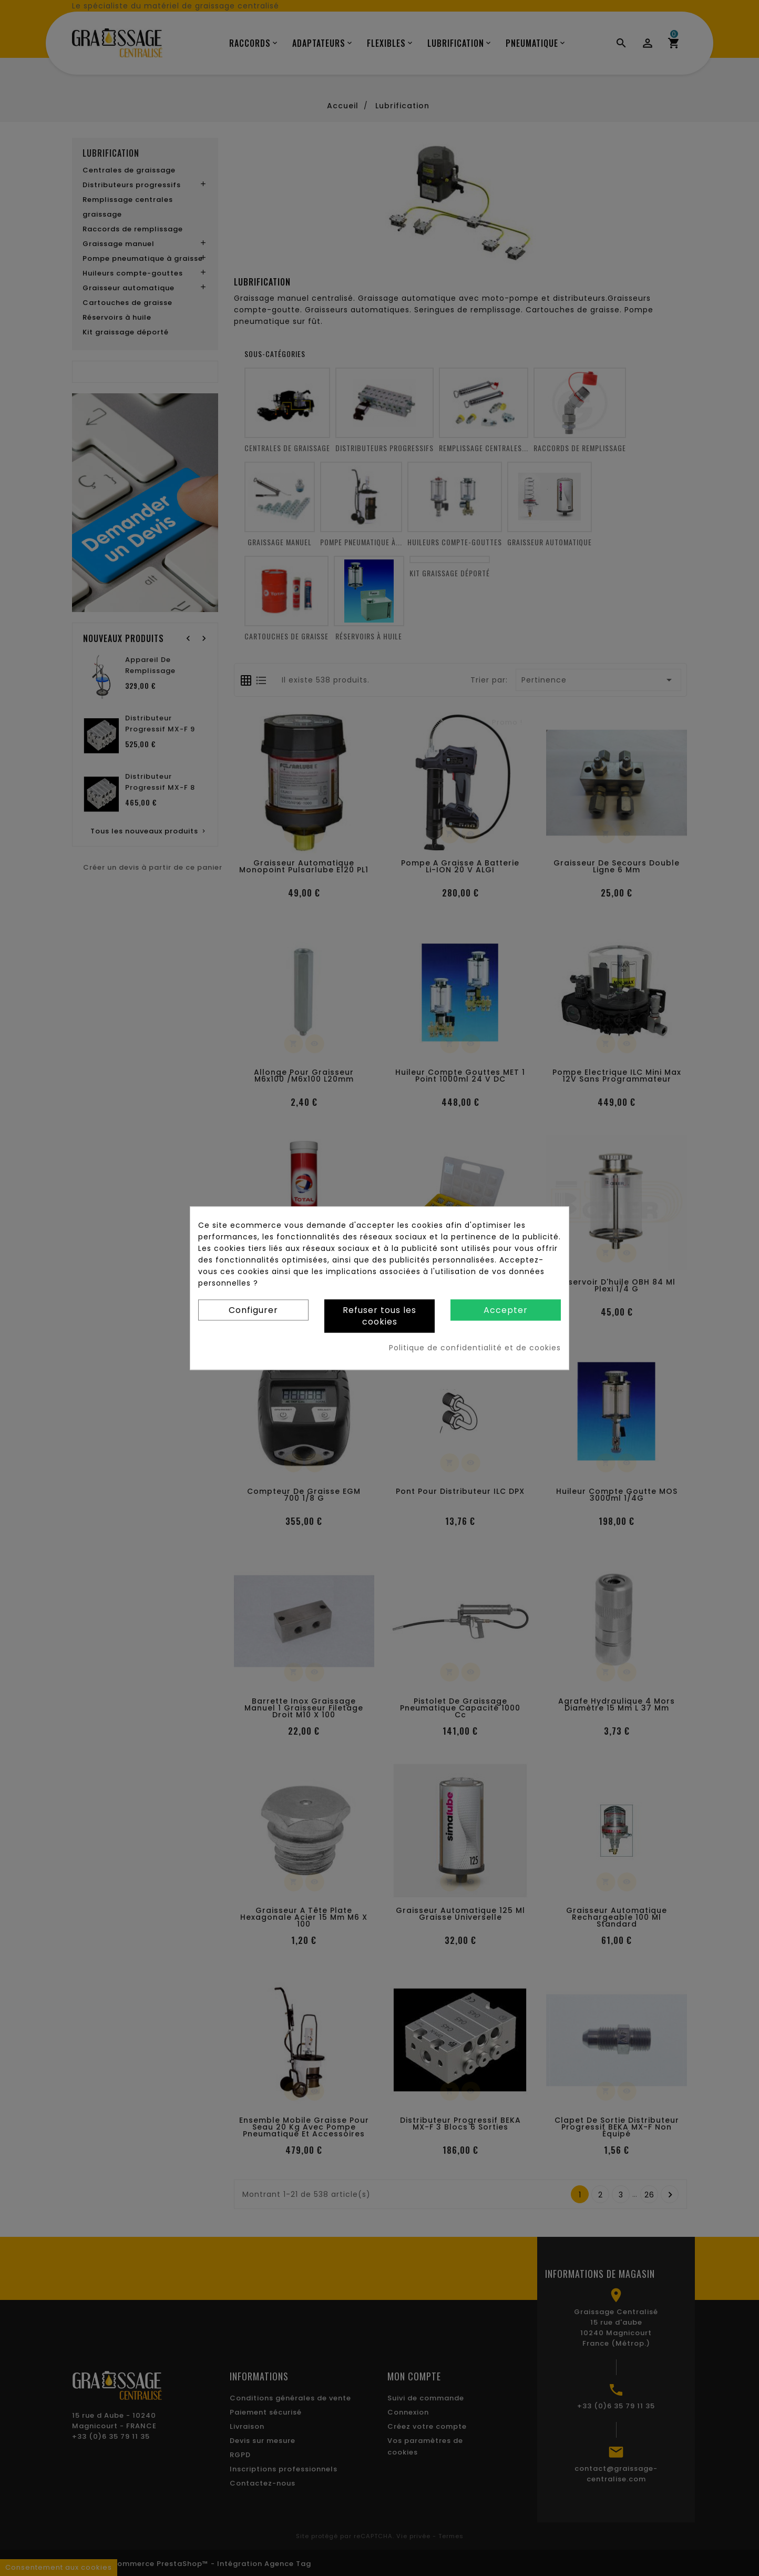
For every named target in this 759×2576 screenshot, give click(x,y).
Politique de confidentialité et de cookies (475, 1347)
